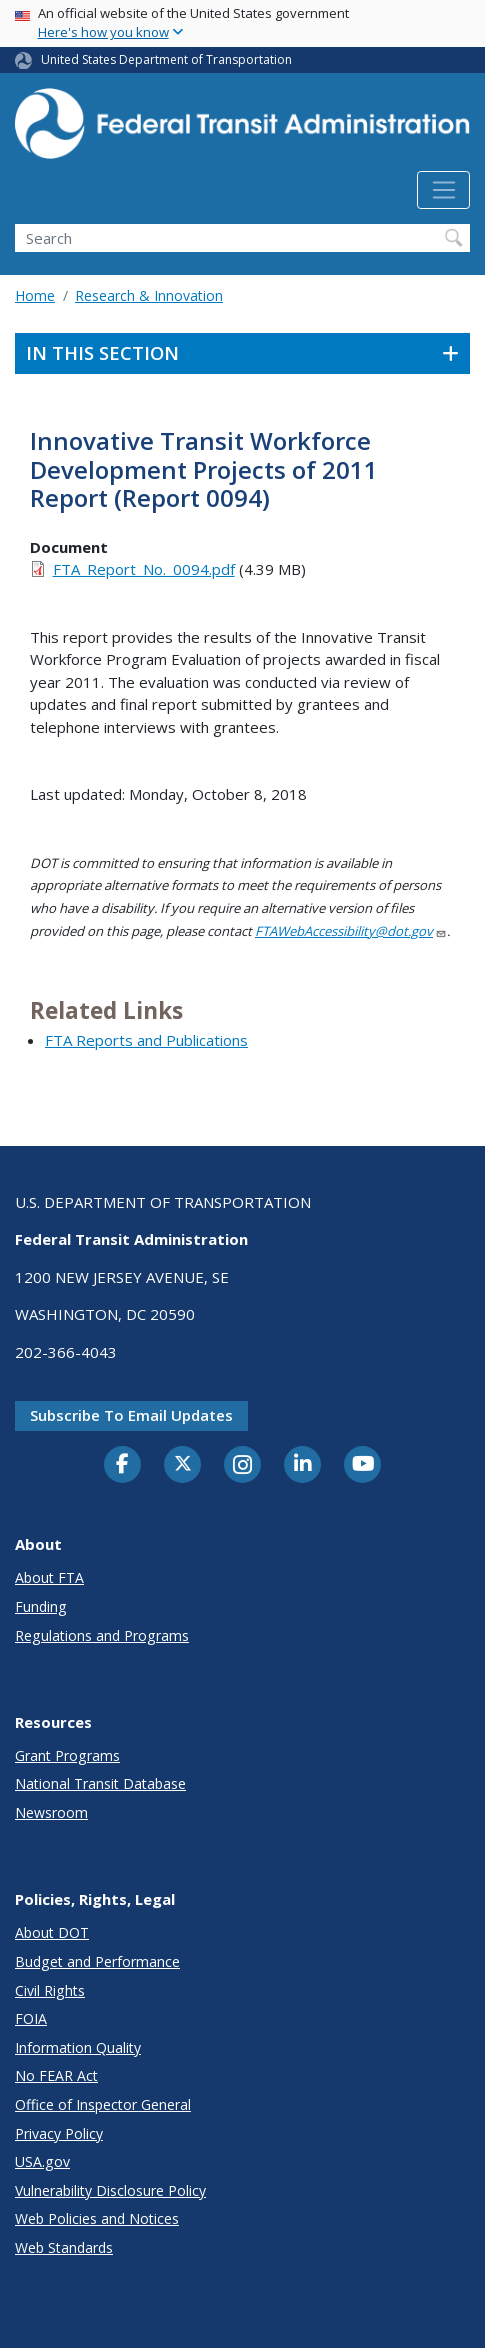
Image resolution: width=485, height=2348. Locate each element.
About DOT (52, 1932)
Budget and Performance (97, 1961)
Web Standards (64, 2247)
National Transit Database (100, 1783)
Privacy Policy (59, 2133)
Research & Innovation (149, 295)
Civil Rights (50, 1990)
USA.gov (42, 2161)
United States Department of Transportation (166, 59)
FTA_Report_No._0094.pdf (144, 569)
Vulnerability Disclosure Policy (110, 2190)
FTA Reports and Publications (146, 1040)
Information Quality (78, 2047)
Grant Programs (67, 1755)
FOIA (31, 2018)
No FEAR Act (56, 2075)
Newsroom (51, 1812)
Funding (41, 1606)
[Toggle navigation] (443, 190)
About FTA (49, 1577)
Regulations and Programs (102, 1635)
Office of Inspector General (103, 2104)
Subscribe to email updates (131, 1415)
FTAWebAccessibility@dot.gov (351, 931)
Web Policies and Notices (97, 2218)
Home (35, 295)
